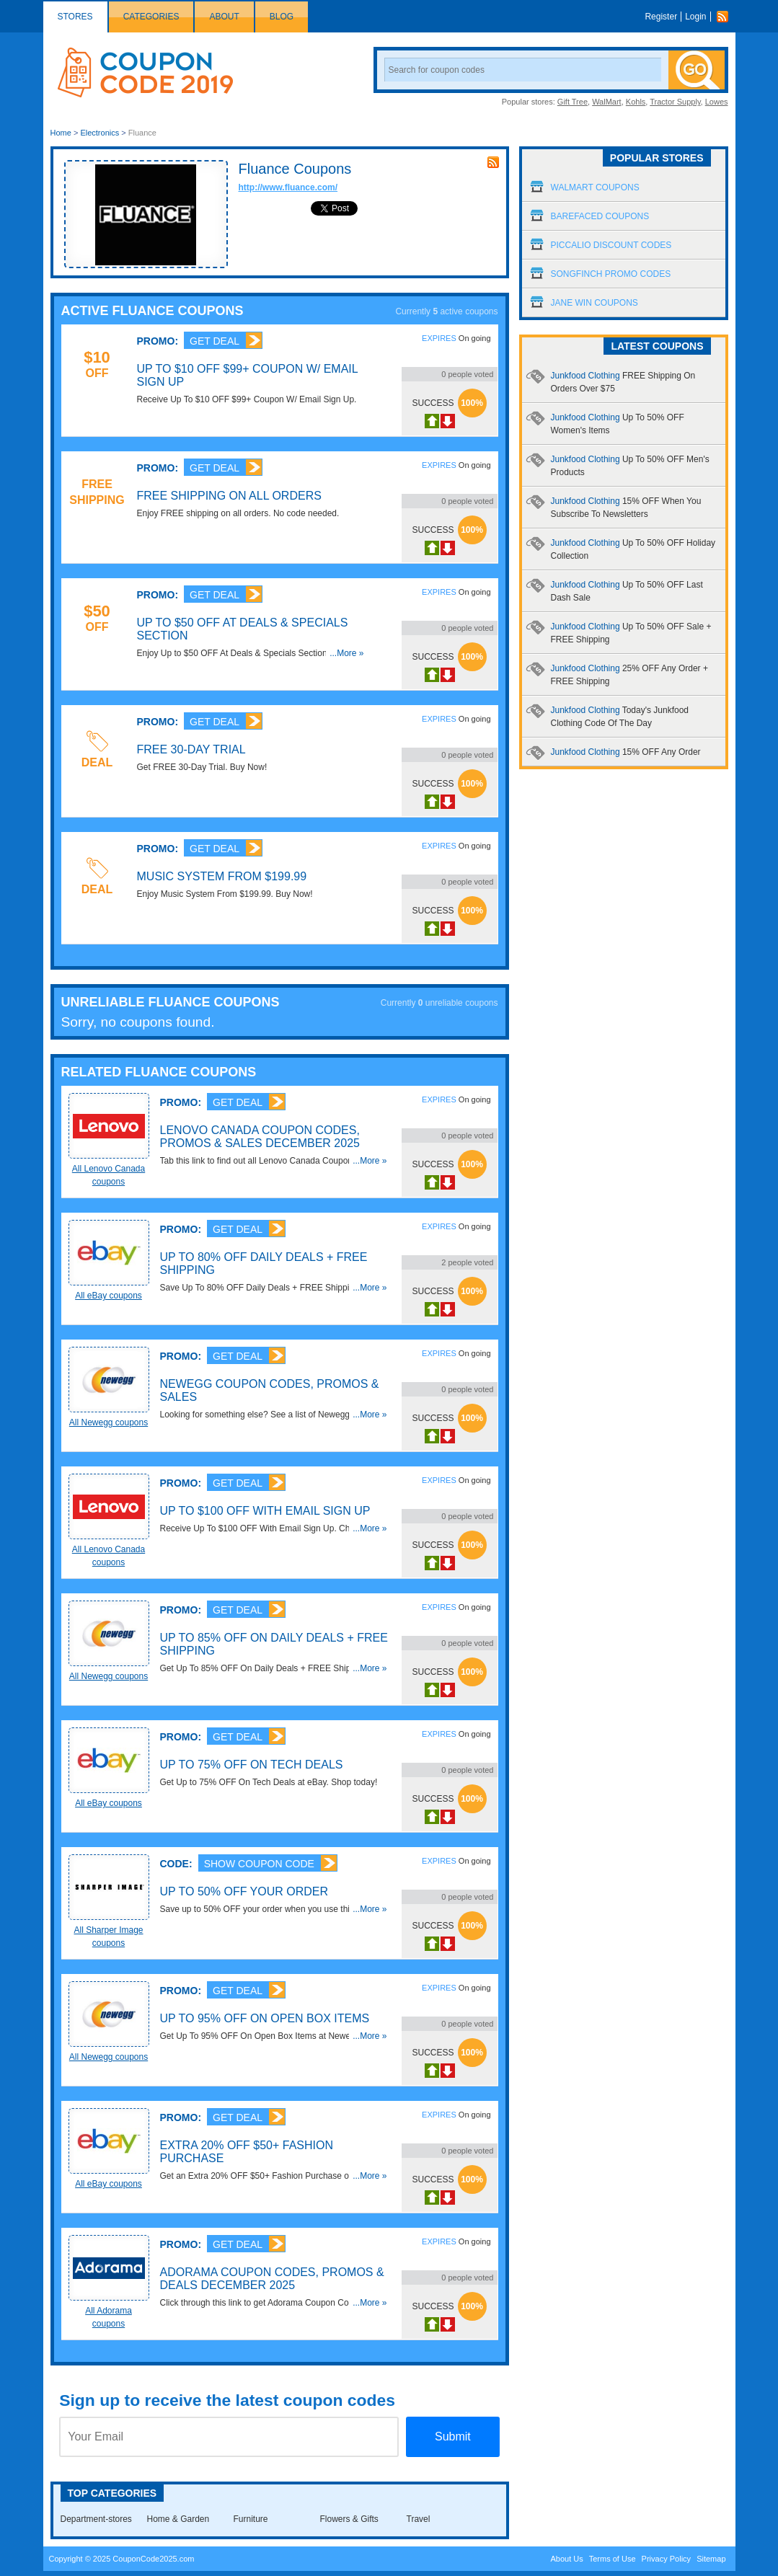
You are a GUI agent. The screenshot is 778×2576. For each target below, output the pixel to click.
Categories (151, 17)
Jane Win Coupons (594, 303)
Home (60, 132)
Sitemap (711, 2558)
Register (661, 17)
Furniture (251, 2519)
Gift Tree (572, 101)
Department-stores (96, 2519)
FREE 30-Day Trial (191, 749)
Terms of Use (612, 2558)
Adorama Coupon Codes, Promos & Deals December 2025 (272, 2278)
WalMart (607, 101)
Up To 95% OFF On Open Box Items (265, 2018)
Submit (453, 2436)
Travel (418, 2519)
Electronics (99, 132)
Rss (726, 16)
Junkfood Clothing (626, 752)
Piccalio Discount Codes (611, 245)
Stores (75, 17)
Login (695, 17)
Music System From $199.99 (222, 876)
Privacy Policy (666, 2558)
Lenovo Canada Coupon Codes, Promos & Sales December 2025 (260, 1136)
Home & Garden (178, 2519)
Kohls (636, 101)
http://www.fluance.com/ (288, 187)
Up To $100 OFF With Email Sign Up (265, 1511)
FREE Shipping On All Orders (229, 496)
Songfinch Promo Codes (611, 274)
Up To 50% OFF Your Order (244, 1891)
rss (493, 162)
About (224, 17)
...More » (346, 653)
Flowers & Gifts (349, 2519)
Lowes (716, 101)
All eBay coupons (108, 1296)
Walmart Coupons (595, 187)
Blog (281, 17)
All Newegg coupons (108, 1422)
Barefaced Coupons (600, 216)
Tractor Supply (675, 101)
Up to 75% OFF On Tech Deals (251, 1764)
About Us (566, 2558)
